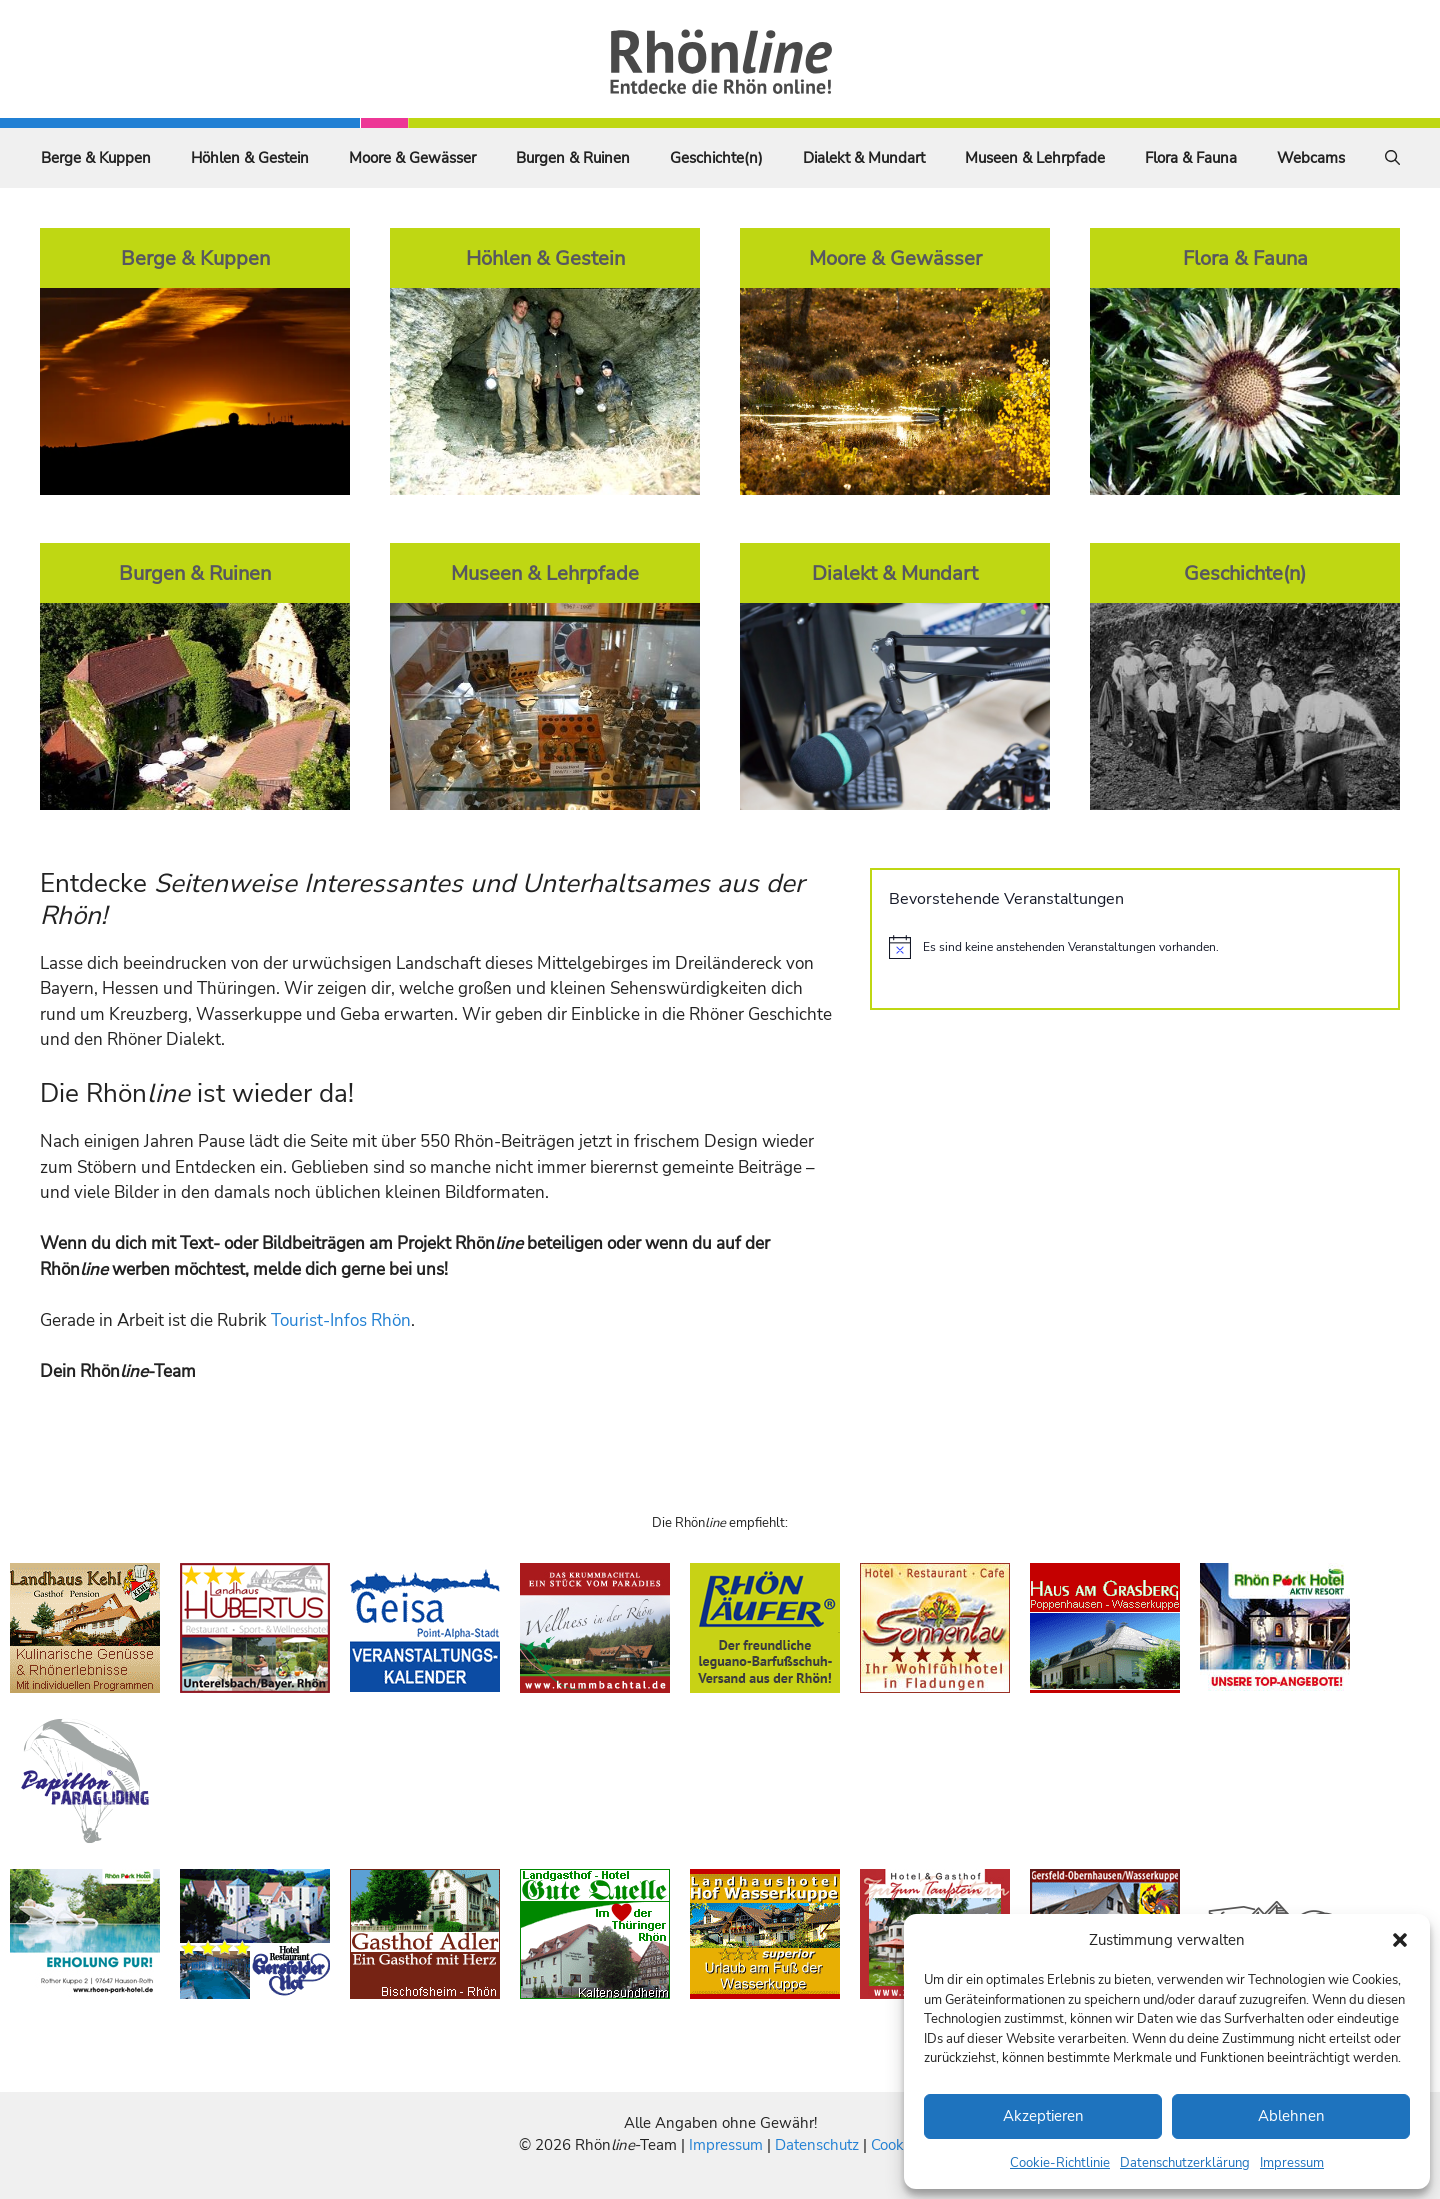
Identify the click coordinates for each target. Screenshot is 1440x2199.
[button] (1400, 1940)
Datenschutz (817, 2145)
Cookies (896, 2145)
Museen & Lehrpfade (1035, 158)
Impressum (1292, 2163)
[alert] (1135, 947)
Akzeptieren (1043, 2116)
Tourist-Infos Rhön (341, 1320)
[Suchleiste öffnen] (1392, 158)
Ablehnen (1291, 2116)
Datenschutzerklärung (1185, 2163)
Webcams (1311, 158)
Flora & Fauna (1191, 158)
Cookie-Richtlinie (1060, 2163)
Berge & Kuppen (96, 158)
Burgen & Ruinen (573, 158)
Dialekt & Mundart (864, 158)
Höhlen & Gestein (250, 158)
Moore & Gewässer (412, 158)
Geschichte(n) (716, 158)
